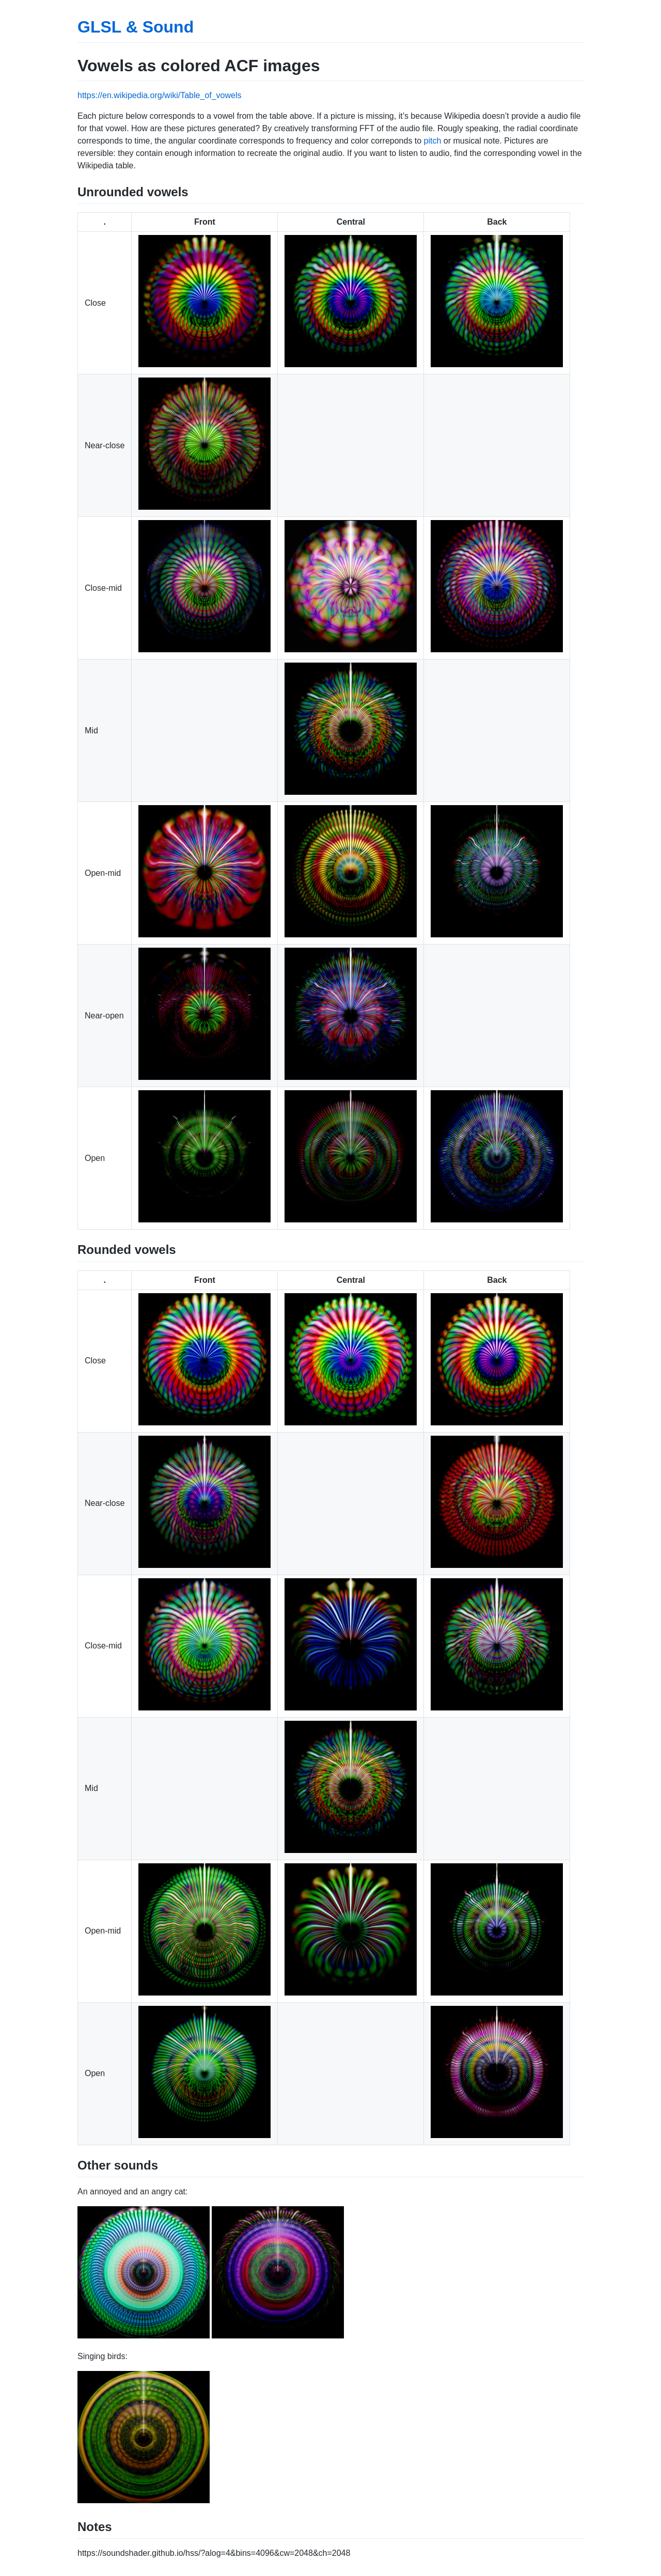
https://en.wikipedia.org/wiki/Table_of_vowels (159, 95)
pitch (433, 140)
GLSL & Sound (135, 27)
